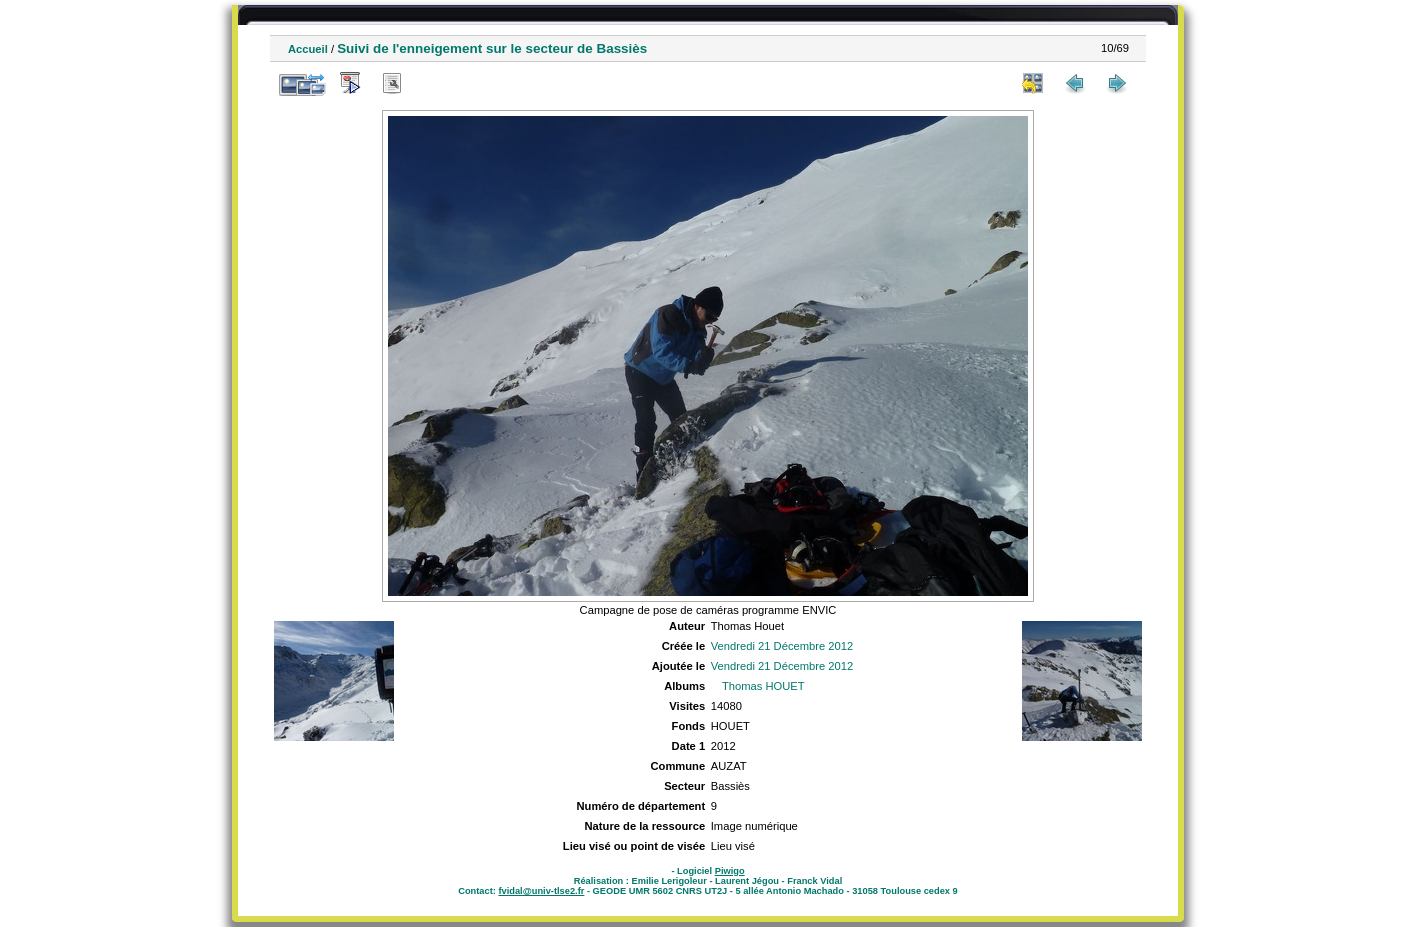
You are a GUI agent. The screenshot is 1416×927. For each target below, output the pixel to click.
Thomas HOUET (763, 686)
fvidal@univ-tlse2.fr (541, 891)
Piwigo (730, 871)
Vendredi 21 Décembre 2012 (782, 646)
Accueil (308, 49)
